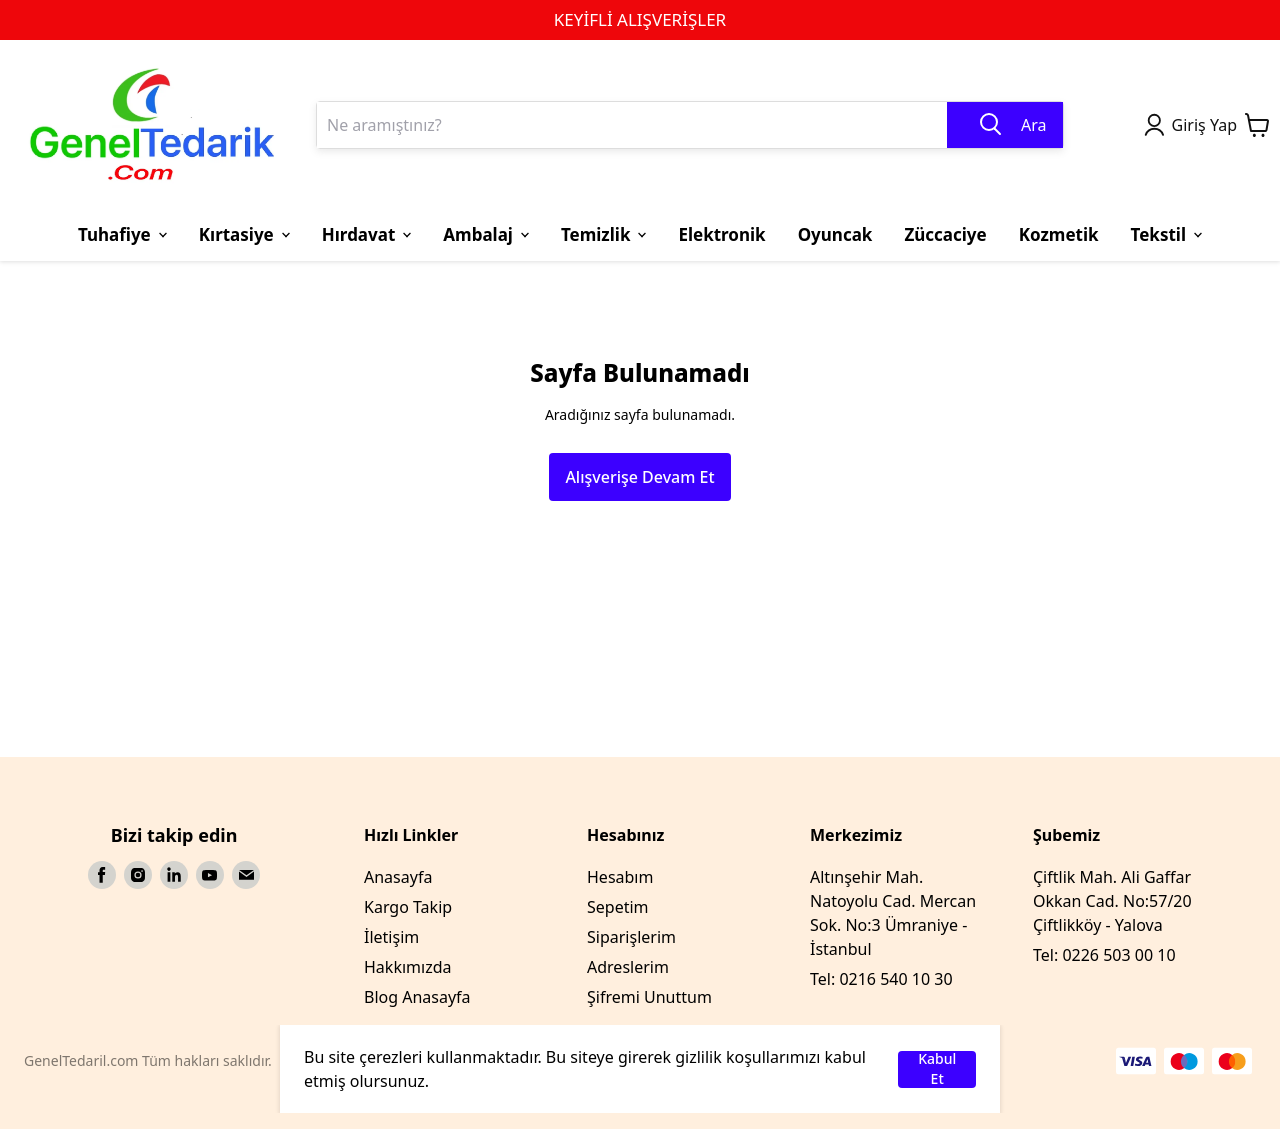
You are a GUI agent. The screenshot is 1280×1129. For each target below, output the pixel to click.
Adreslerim (628, 967)
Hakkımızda (407, 967)
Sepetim (618, 907)
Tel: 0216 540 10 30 (881, 979)
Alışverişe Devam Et (639, 477)
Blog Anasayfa (417, 997)
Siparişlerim (631, 937)
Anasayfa (398, 877)
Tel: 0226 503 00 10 (1104, 955)
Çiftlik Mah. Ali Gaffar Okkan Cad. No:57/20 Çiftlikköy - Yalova (1112, 901)
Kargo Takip (408, 907)
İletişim (391, 937)
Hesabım (620, 877)
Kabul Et (937, 1069)
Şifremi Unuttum (649, 997)
